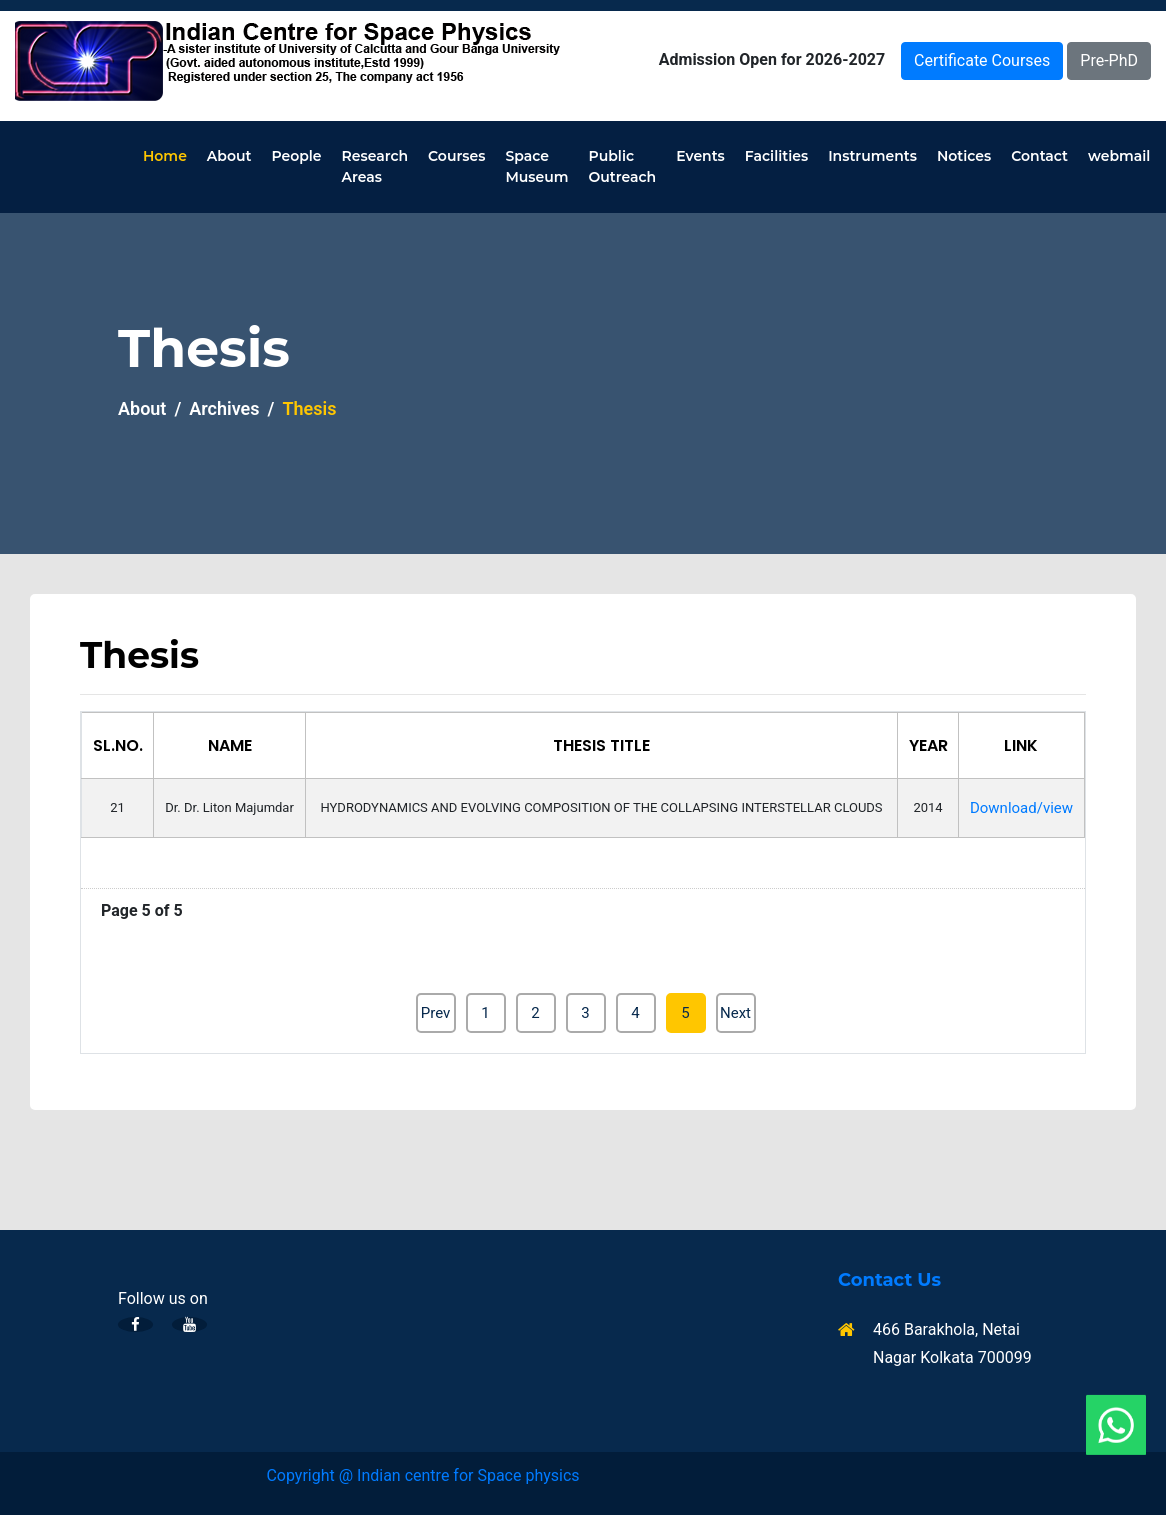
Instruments (872, 156)
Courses (456, 156)
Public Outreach (623, 166)
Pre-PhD (1109, 60)
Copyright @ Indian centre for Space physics (422, 1475)
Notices (964, 156)
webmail (1119, 156)
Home (165, 156)
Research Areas (375, 166)
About (229, 156)
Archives (224, 408)
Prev (436, 1013)
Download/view (1021, 808)
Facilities (776, 156)
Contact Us (889, 1280)
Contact (1039, 156)
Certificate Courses (982, 60)
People (296, 156)
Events (700, 156)
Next (735, 1013)
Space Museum (536, 166)
